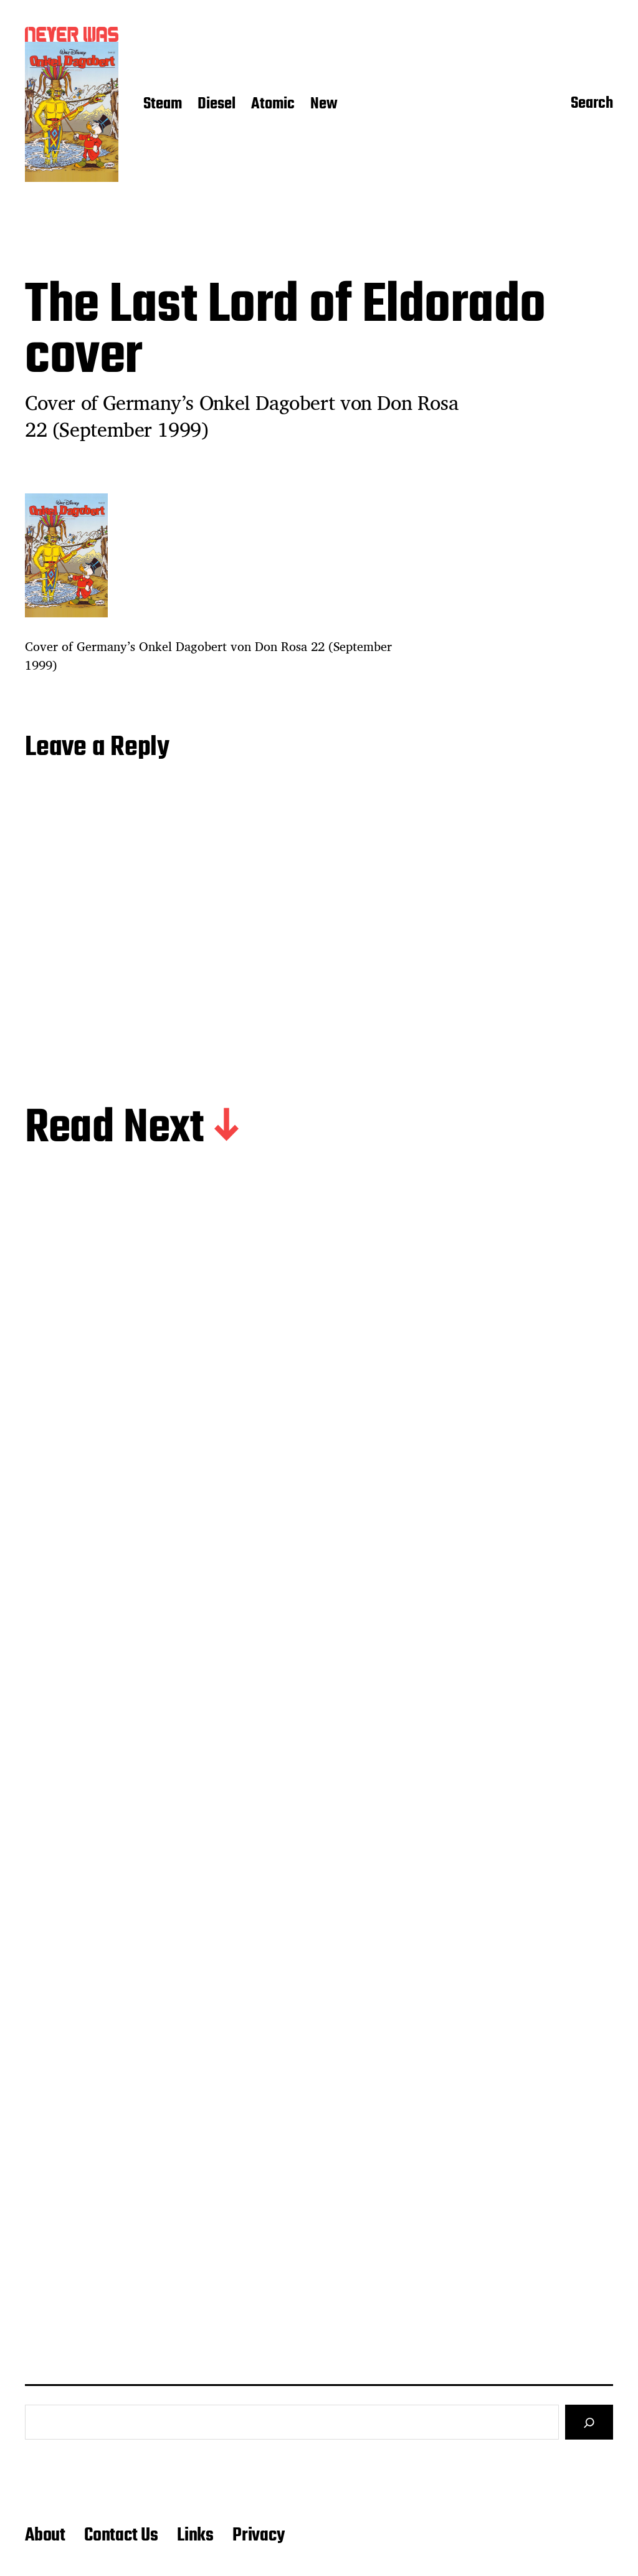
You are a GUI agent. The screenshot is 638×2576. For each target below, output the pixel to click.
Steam (162, 104)
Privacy (258, 2535)
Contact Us (121, 2535)
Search (592, 104)
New (324, 104)
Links (195, 2535)
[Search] (589, 2422)
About (45, 2535)
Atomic (273, 104)
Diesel (217, 104)
